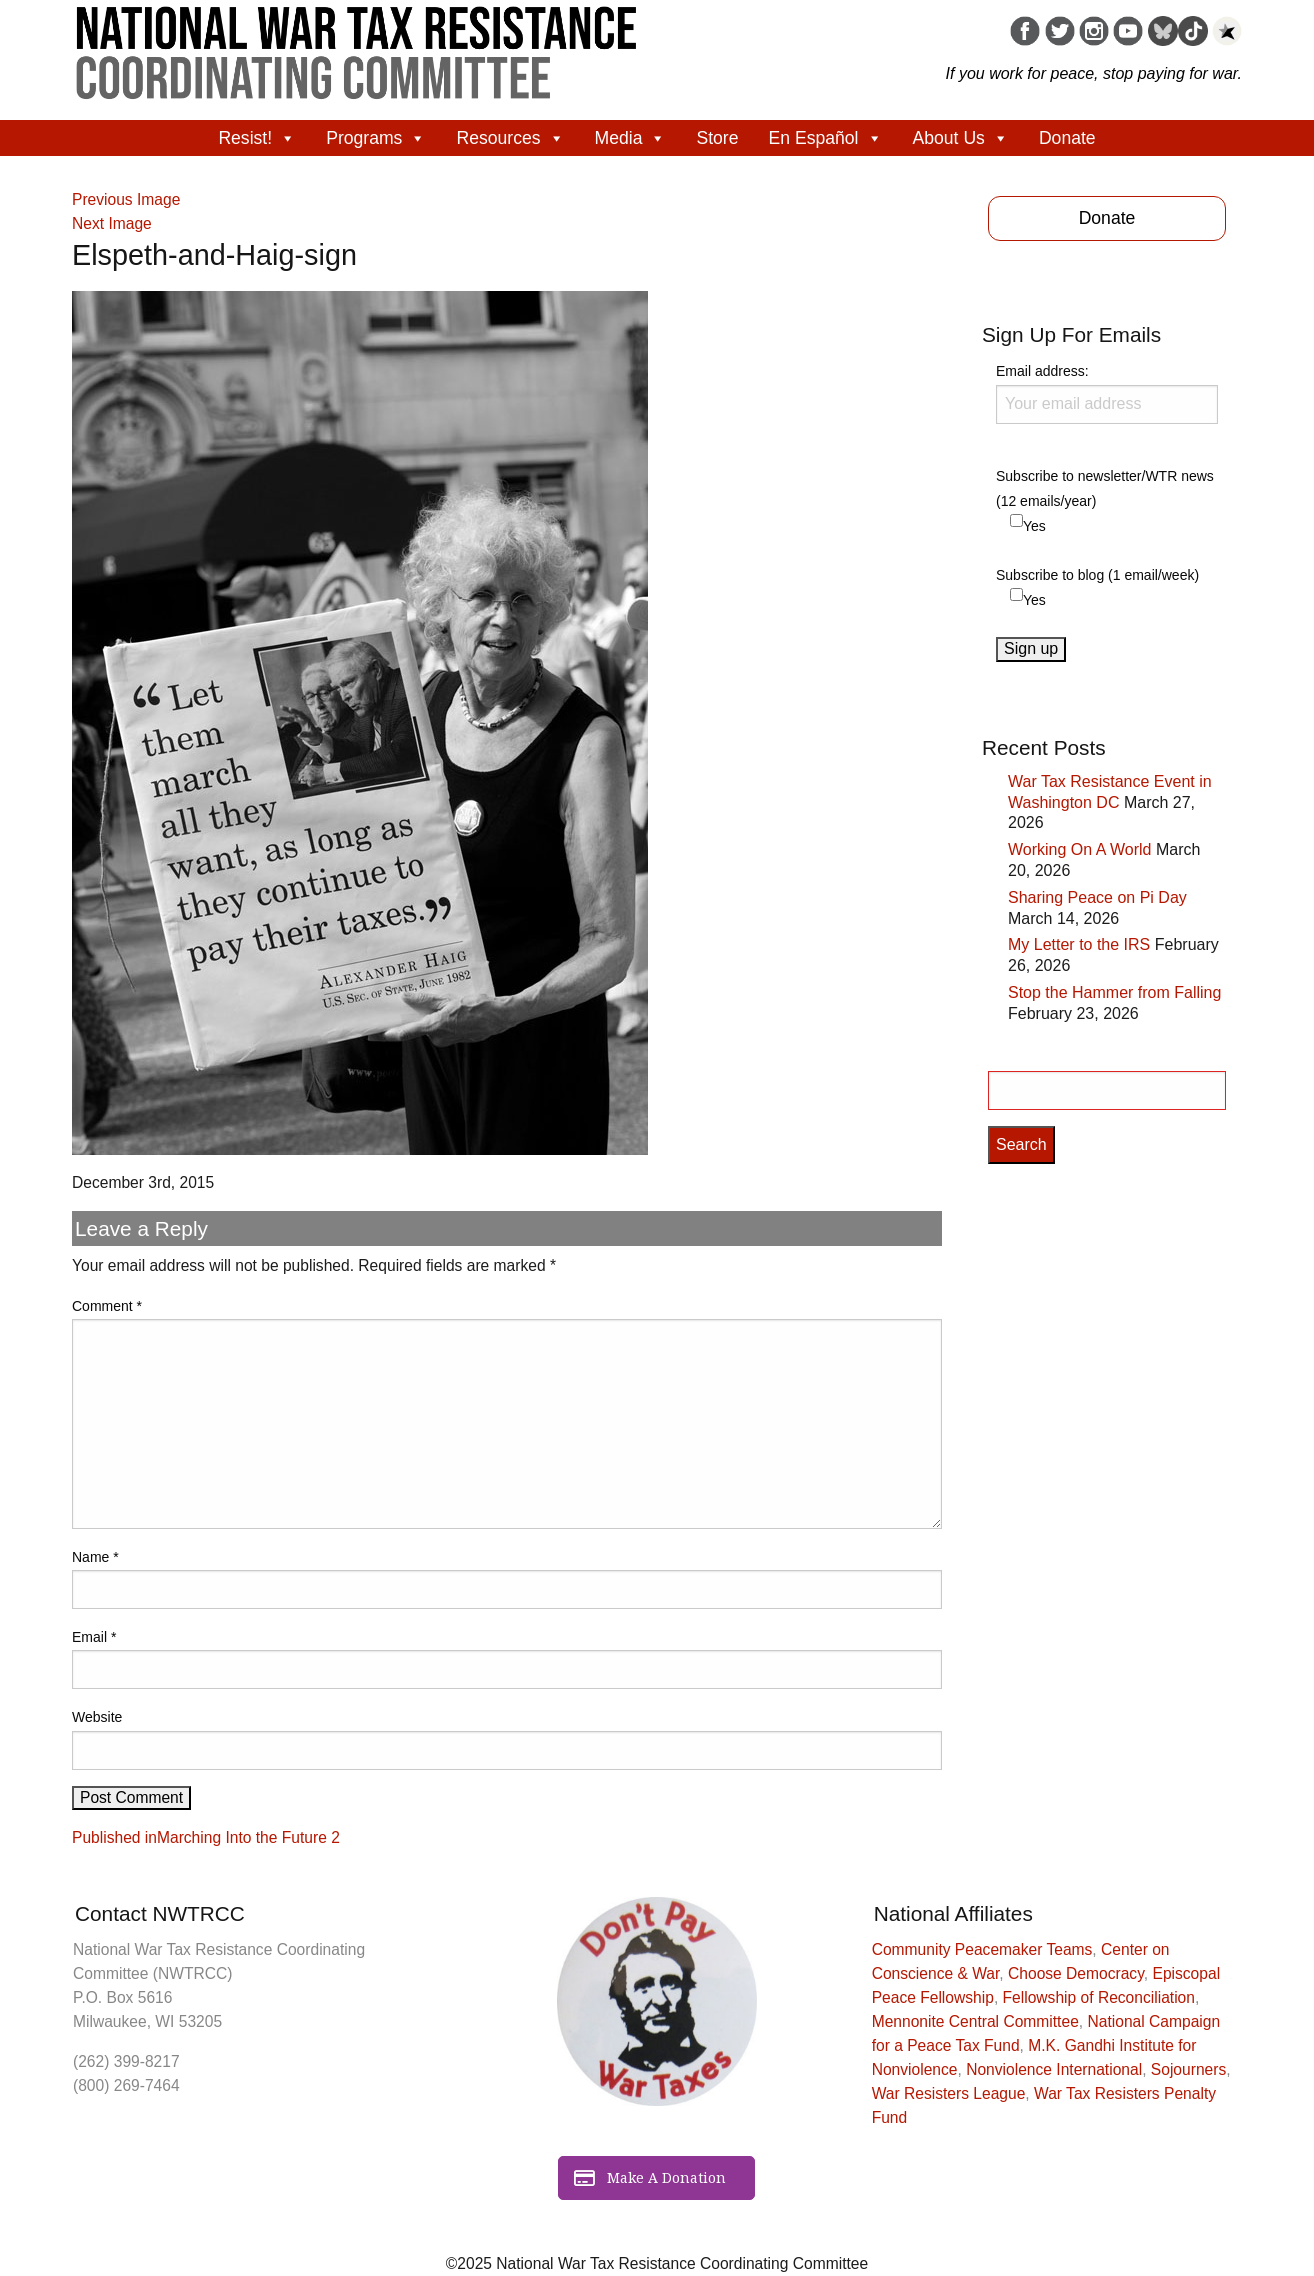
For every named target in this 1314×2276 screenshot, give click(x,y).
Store (717, 138)
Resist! (257, 138)
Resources (510, 138)
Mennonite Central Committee (975, 2021)
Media (631, 138)
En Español (826, 138)
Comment (107, 1306)
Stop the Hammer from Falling (1114, 992)
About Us (961, 138)
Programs (376, 138)
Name (95, 1557)
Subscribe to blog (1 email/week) (1097, 575)
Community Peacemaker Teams (982, 1949)
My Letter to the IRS (1079, 944)
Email (94, 1637)
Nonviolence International (1054, 2069)
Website (97, 1717)
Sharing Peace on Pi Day (1097, 897)
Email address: (1107, 393)
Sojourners (1188, 2069)
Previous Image (126, 199)
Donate (1067, 138)
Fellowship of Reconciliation (1099, 1997)
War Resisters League (949, 2093)
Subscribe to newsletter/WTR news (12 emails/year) (1105, 488)
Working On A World (1079, 849)
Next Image (112, 223)
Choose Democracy (1076, 1973)
